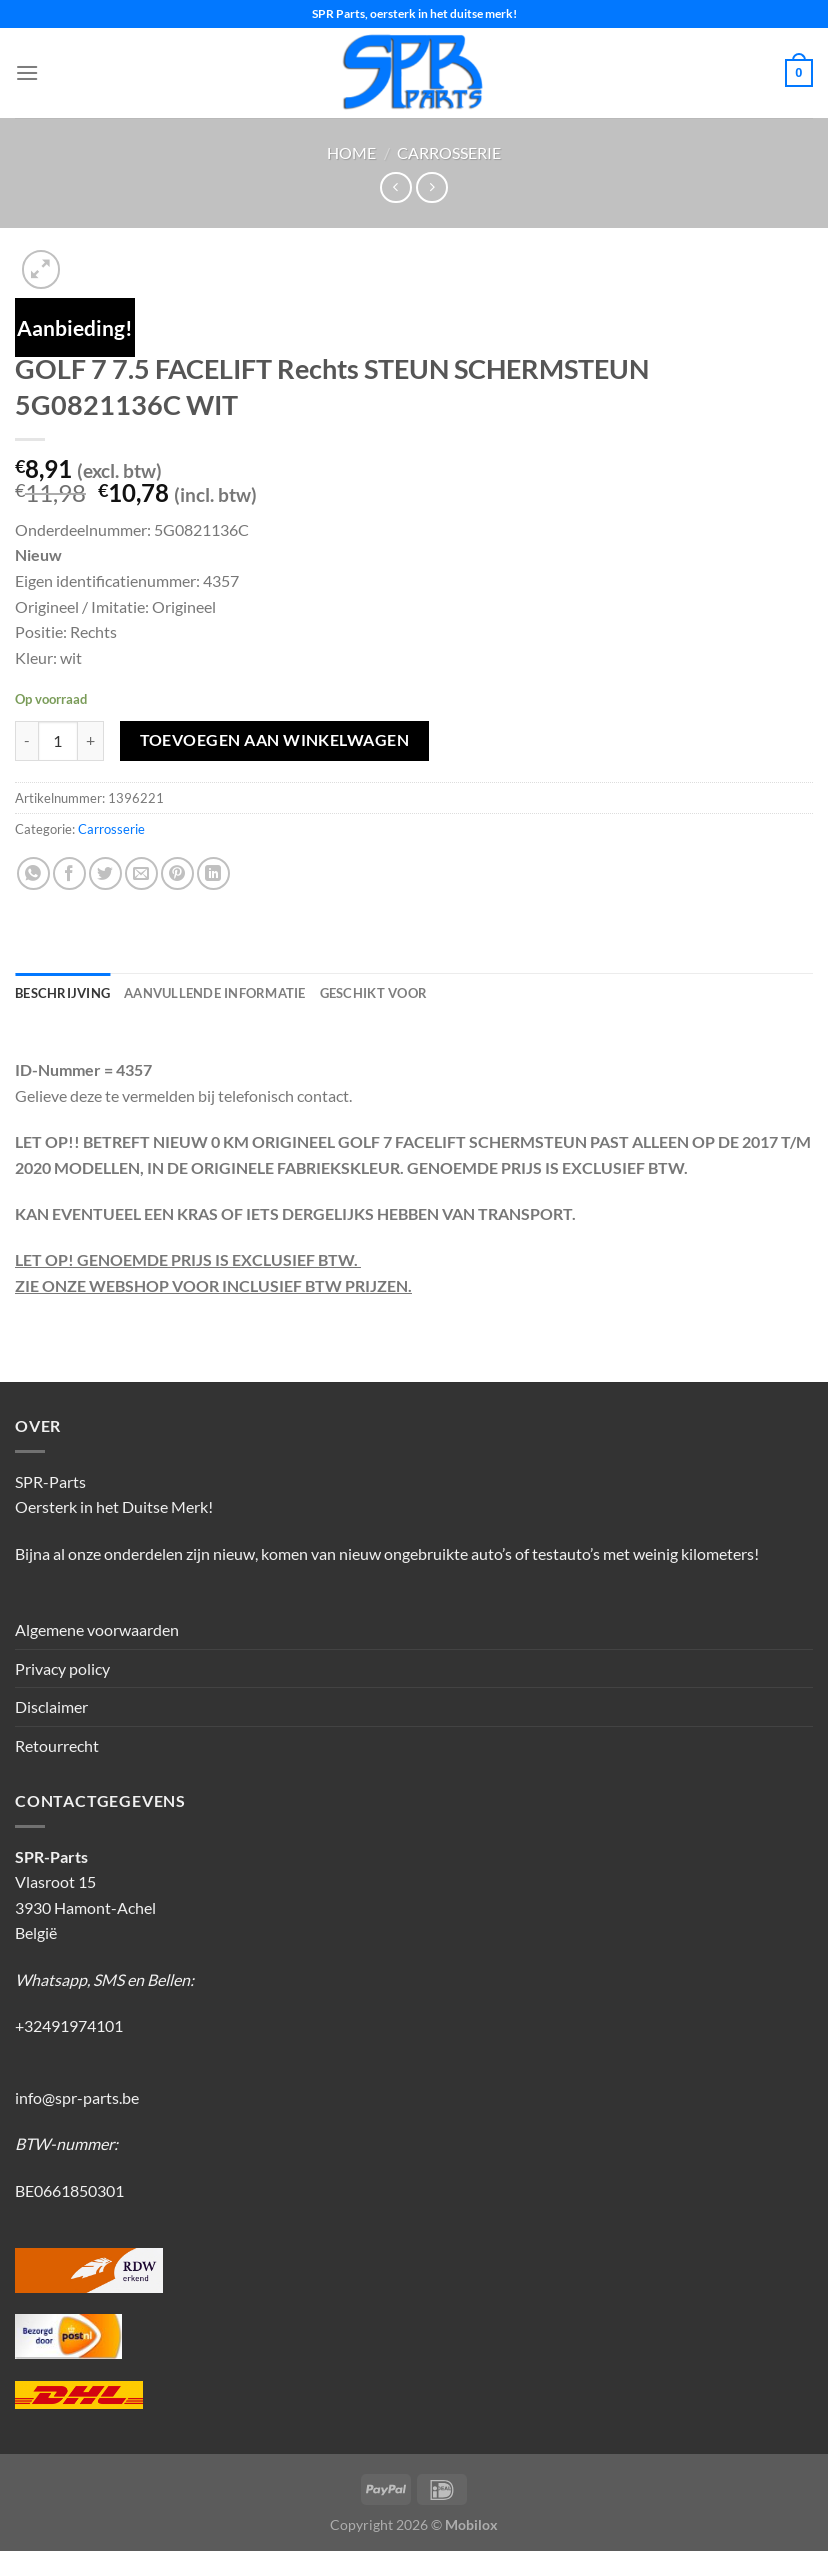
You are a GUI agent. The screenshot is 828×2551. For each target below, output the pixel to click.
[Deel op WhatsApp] (33, 873)
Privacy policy (62, 1668)
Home (351, 152)
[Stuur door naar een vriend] (141, 873)
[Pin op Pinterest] (177, 873)
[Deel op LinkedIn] (213, 873)
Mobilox (471, 2524)
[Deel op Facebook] (69, 873)
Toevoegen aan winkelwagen (275, 740)
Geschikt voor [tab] (373, 993)
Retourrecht (57, 1745)
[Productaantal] (58, 741)
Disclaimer (51, 1706)
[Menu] (27, 72)
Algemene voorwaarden (97, 1629)
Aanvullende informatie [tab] (215, 993)
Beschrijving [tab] (62, 993)
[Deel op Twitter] (105, 873)
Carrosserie (449, 152)
